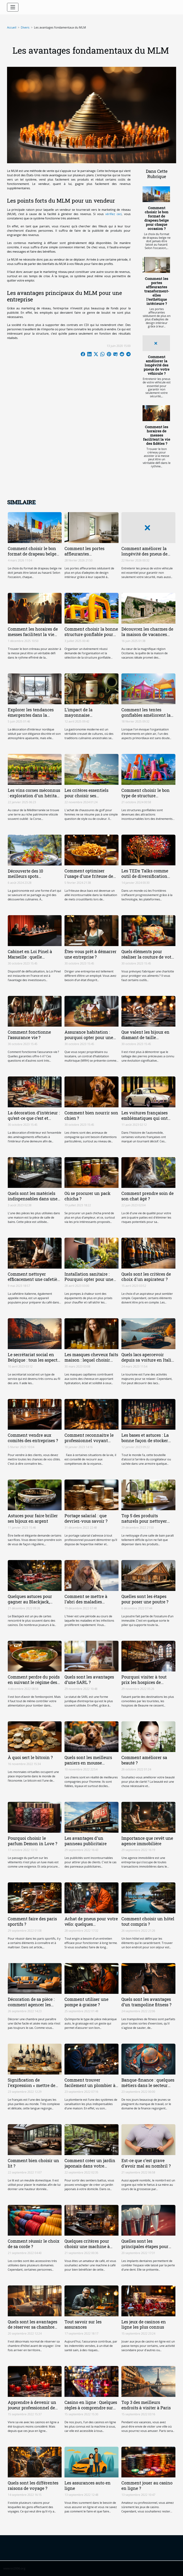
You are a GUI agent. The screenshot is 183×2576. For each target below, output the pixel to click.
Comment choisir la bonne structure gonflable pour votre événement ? (91, 634)
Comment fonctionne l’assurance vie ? (29, 1034)
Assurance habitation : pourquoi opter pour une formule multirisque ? (88, 1037)
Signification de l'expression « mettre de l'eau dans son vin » (31, 2085)
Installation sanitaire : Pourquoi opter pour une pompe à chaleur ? (88, 1279)
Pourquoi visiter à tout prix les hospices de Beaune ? (144, 1682)
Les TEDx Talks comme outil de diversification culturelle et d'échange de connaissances (147, 879)
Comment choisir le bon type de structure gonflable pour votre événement (145, 798)
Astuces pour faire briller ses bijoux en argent (33, 1518)
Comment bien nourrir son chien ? (91, 1115)
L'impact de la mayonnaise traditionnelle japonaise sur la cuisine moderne (88, 718)
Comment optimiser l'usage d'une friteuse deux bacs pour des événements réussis (91, 879)
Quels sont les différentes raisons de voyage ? (33, 2485)
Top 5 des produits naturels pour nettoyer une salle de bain (144, 1521)
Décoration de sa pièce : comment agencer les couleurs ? (31, 2005)
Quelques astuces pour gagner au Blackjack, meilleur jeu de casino (30, 1602)
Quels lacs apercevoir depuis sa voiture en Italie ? (147, 1360)
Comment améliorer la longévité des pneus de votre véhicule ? (156, 365)
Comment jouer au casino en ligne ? (147, 2485)
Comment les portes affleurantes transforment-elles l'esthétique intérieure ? (156, 291)
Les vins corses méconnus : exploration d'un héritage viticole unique (34, 796)
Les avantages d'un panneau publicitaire (85, 1840)
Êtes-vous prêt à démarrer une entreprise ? (90, 954)
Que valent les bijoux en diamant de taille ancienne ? (145, 1037)
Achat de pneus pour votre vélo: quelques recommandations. (91, 1924)
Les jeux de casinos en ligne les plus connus (143, 2324)
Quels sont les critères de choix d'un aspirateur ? (146, 1276)
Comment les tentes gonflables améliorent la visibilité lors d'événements (146, 718)
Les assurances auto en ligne (87, 2485)
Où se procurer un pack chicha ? (87, 1196)
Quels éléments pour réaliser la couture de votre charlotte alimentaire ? (148, 957)
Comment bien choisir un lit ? (33, 2163)
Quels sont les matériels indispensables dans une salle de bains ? (32, 1199)
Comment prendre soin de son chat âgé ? (147, 1196)
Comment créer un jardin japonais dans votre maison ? (89, 2166)
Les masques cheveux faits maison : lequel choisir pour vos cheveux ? (91, 1360)
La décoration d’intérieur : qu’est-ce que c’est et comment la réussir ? (34, 1118)
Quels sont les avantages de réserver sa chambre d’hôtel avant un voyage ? (34, 2327)
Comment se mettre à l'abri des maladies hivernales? (85, 1602)
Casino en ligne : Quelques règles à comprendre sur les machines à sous (90, 2408)
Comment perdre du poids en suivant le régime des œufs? (34, 1682)
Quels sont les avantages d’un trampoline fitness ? (146, 2002)
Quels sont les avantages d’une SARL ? (89, 1679)
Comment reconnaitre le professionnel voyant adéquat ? (89, 1440)
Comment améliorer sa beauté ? (144, 1760)
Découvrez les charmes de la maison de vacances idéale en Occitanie (147, 634)
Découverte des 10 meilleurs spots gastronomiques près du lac (32, 879)
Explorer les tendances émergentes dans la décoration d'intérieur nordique (31, 718)
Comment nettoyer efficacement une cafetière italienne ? (34, 1279)
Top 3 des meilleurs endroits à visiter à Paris (146, 2405)
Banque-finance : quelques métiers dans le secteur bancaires (147, 2085)
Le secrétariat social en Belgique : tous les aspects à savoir (33, 1360)
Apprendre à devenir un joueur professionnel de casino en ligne (32, 2408)
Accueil (11, 27)
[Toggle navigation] (13, 7)
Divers (25, 27)
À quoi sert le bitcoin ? (30, 1757)
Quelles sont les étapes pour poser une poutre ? (144, 1599)
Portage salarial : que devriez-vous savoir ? (85, 1518)
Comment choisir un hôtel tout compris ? (147, 1921)
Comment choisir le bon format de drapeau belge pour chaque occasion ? (156, 218)
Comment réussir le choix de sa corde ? (33, 2243)
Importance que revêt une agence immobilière (147, 1840)
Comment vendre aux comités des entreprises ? (33, 1437)
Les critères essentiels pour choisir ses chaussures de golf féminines (86, 798)
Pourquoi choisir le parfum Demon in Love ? (32, 1840)
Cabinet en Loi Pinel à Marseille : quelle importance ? (30, 957)
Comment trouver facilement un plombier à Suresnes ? (89, 2085)
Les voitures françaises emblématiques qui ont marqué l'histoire (144, 1118)
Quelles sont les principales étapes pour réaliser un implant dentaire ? (144, 2249)
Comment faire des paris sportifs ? (32, 1921)
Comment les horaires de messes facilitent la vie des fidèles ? (156, 435)
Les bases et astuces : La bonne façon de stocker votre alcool (145, 1440)
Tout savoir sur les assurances (83, 2324)
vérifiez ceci (113, 214)
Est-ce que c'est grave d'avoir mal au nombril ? (146, 2163)
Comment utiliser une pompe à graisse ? (86, 2002)
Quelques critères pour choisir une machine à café (87, 2246)
